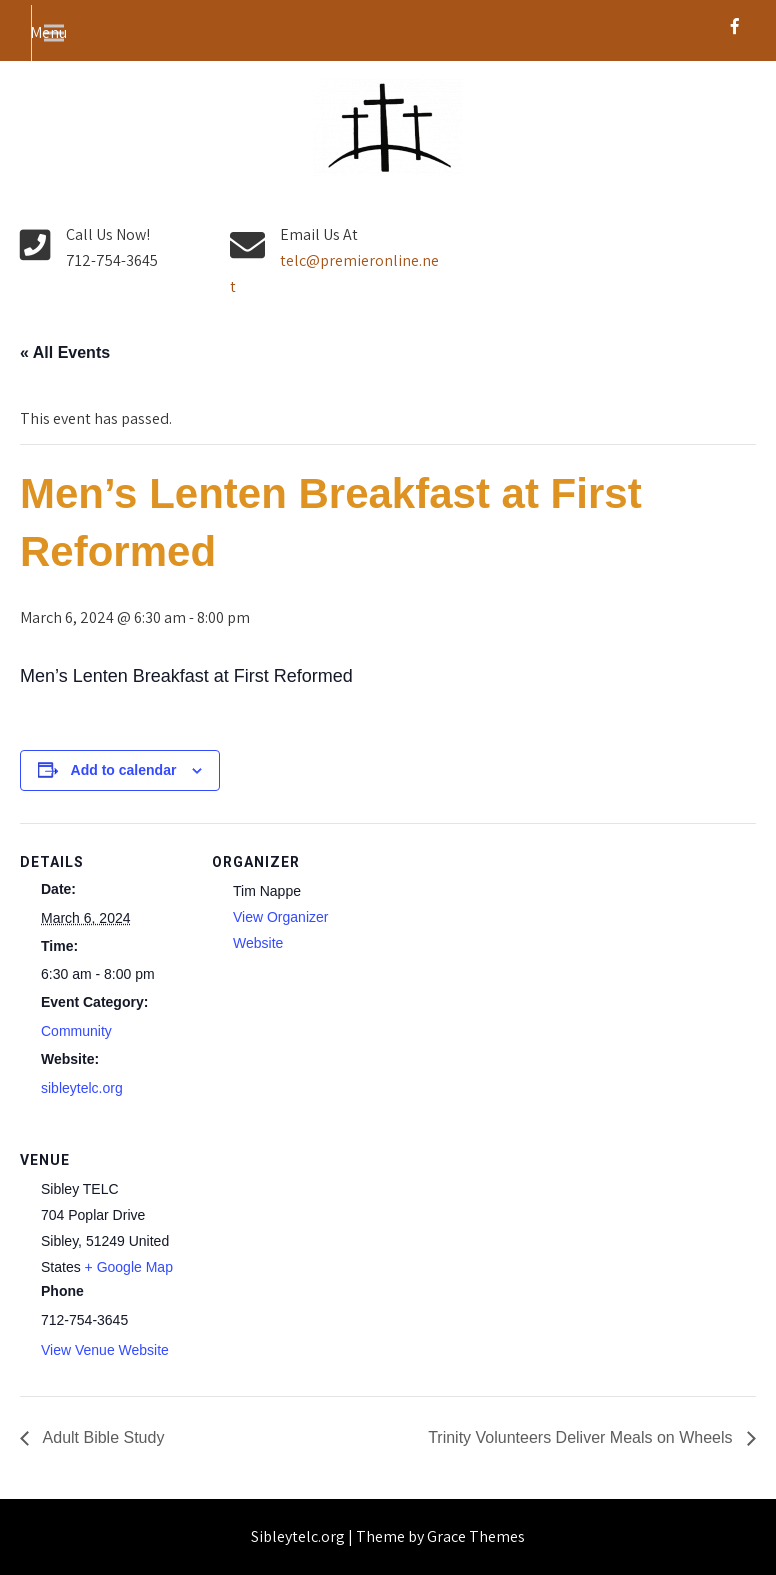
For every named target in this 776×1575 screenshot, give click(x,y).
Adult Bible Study (101, 1437)
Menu (48, 32)
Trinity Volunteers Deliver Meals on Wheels (582, 1437)
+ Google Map (129, 1267)
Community (76, 1031)
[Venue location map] (317, 1258)
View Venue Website (105, 1350)
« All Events (65, 352)
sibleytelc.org (82, 1088)
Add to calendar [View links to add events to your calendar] (124, 770)
